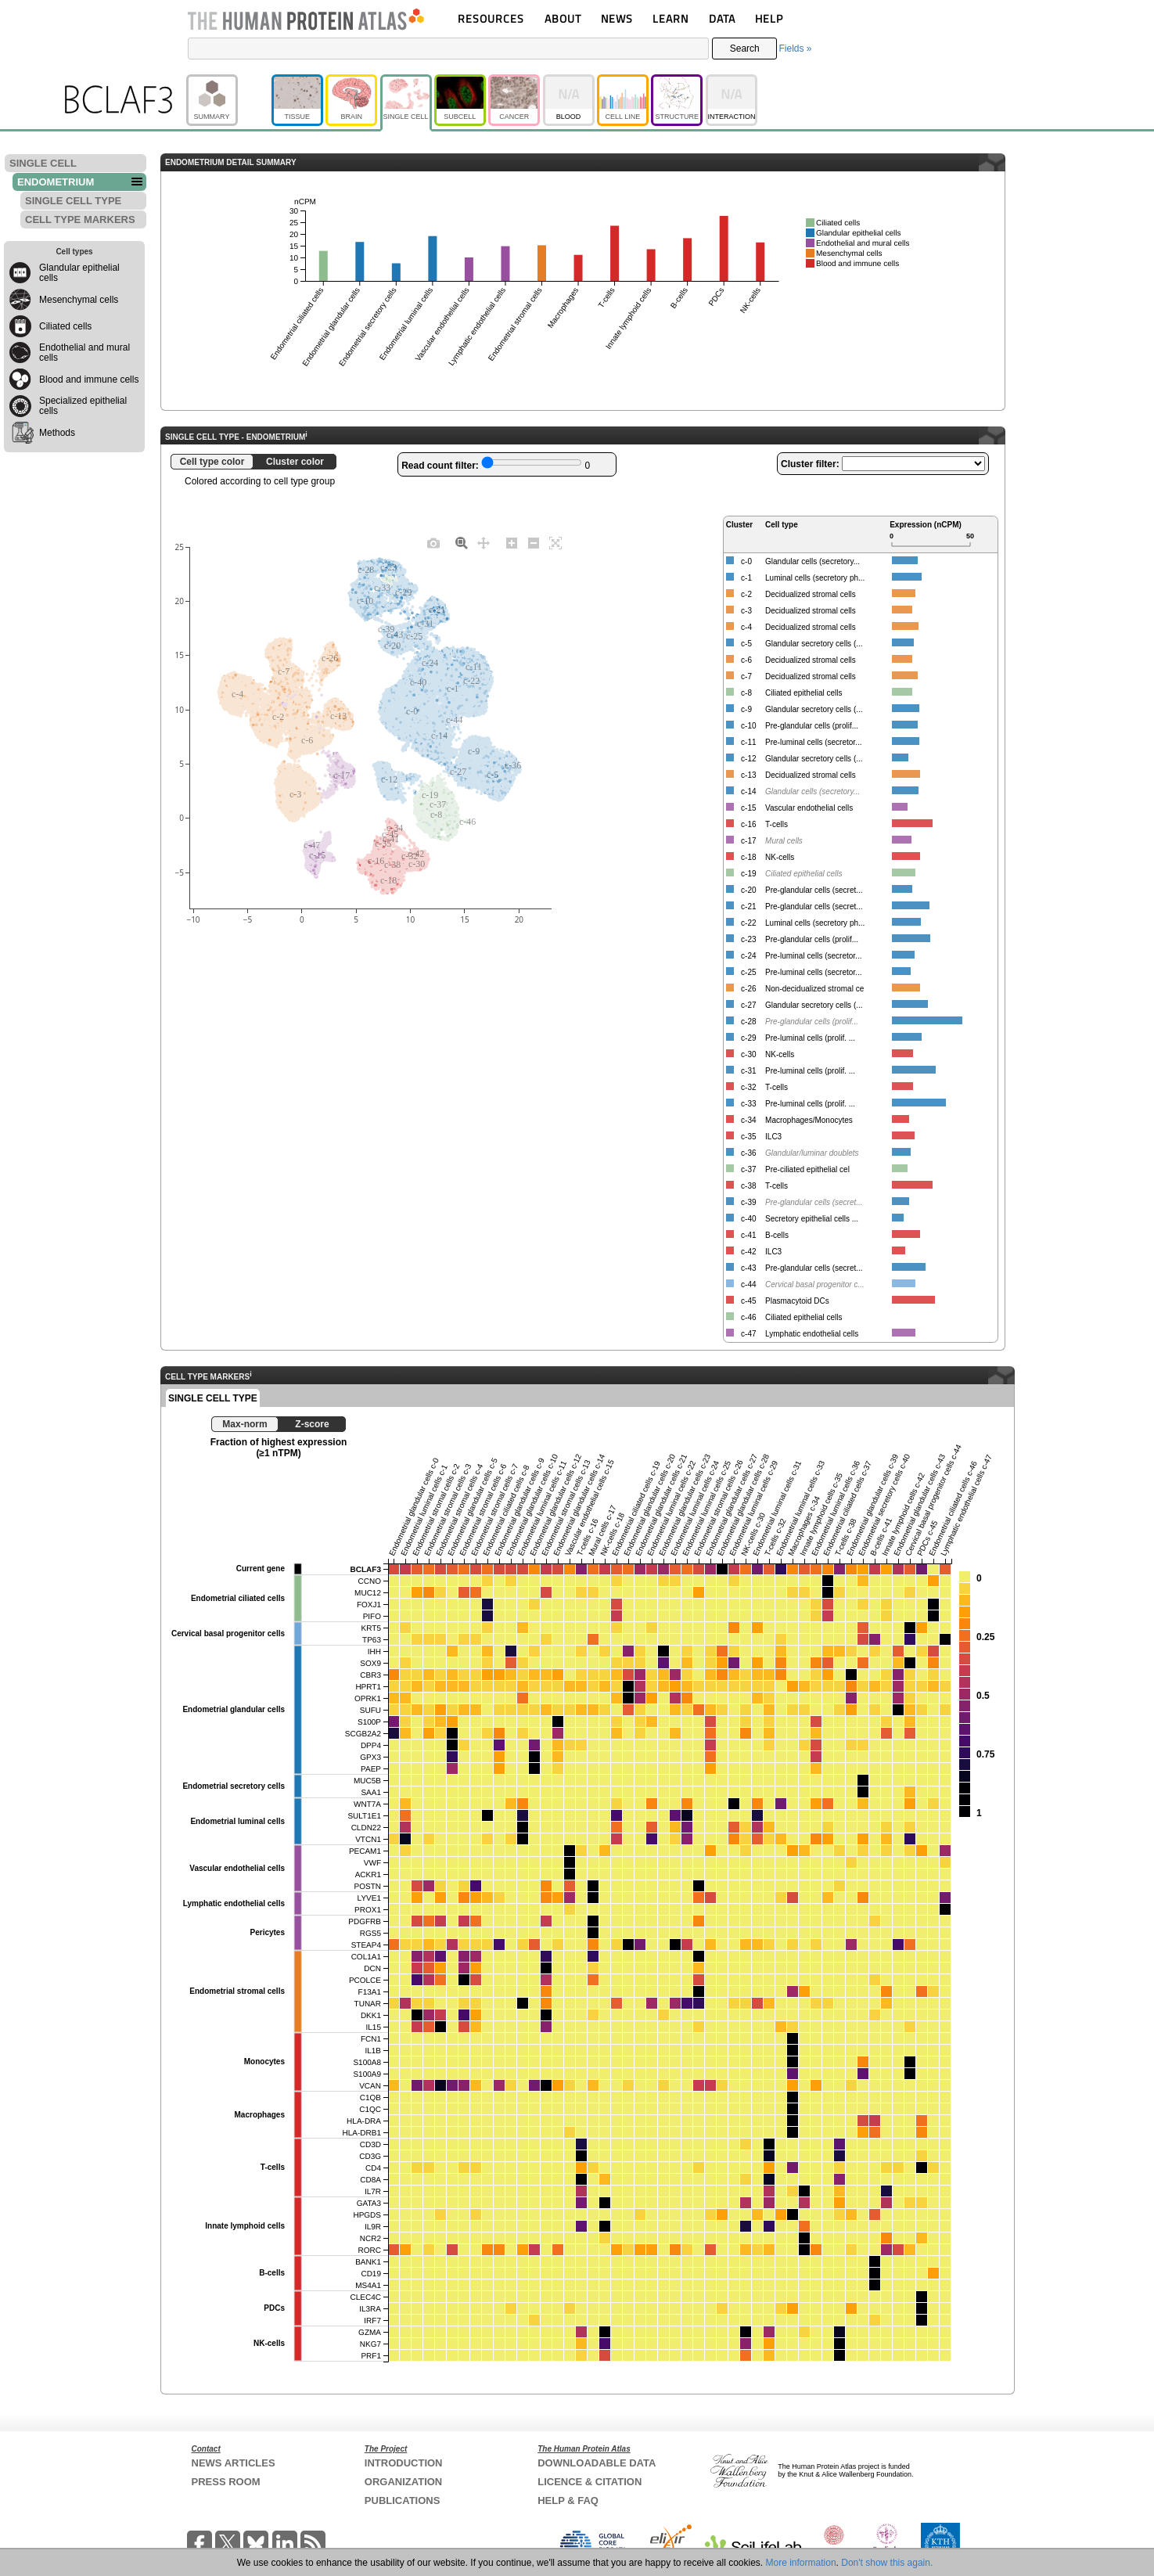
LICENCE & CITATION (589, 2482)
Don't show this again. (887, 2562)
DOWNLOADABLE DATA (596, 2463)
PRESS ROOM (226, 2482)
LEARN (670, 18)
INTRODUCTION (404, 2463)
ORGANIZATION (403, 2482)
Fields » (794, 48)
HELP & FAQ (568, 2500)
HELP (769, 18)
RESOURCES (491, 18)
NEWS (617, 18)
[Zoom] (461, 542)
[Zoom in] (511, 542)
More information (801, 2562)
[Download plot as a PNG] (433, 542)
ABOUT (563, 18)
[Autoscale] (555, 542)
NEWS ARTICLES (233, 2463)
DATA (722, 18)
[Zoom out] (533, 542)
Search (745, 48)
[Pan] (483, 542)
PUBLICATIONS (402, 2500)
